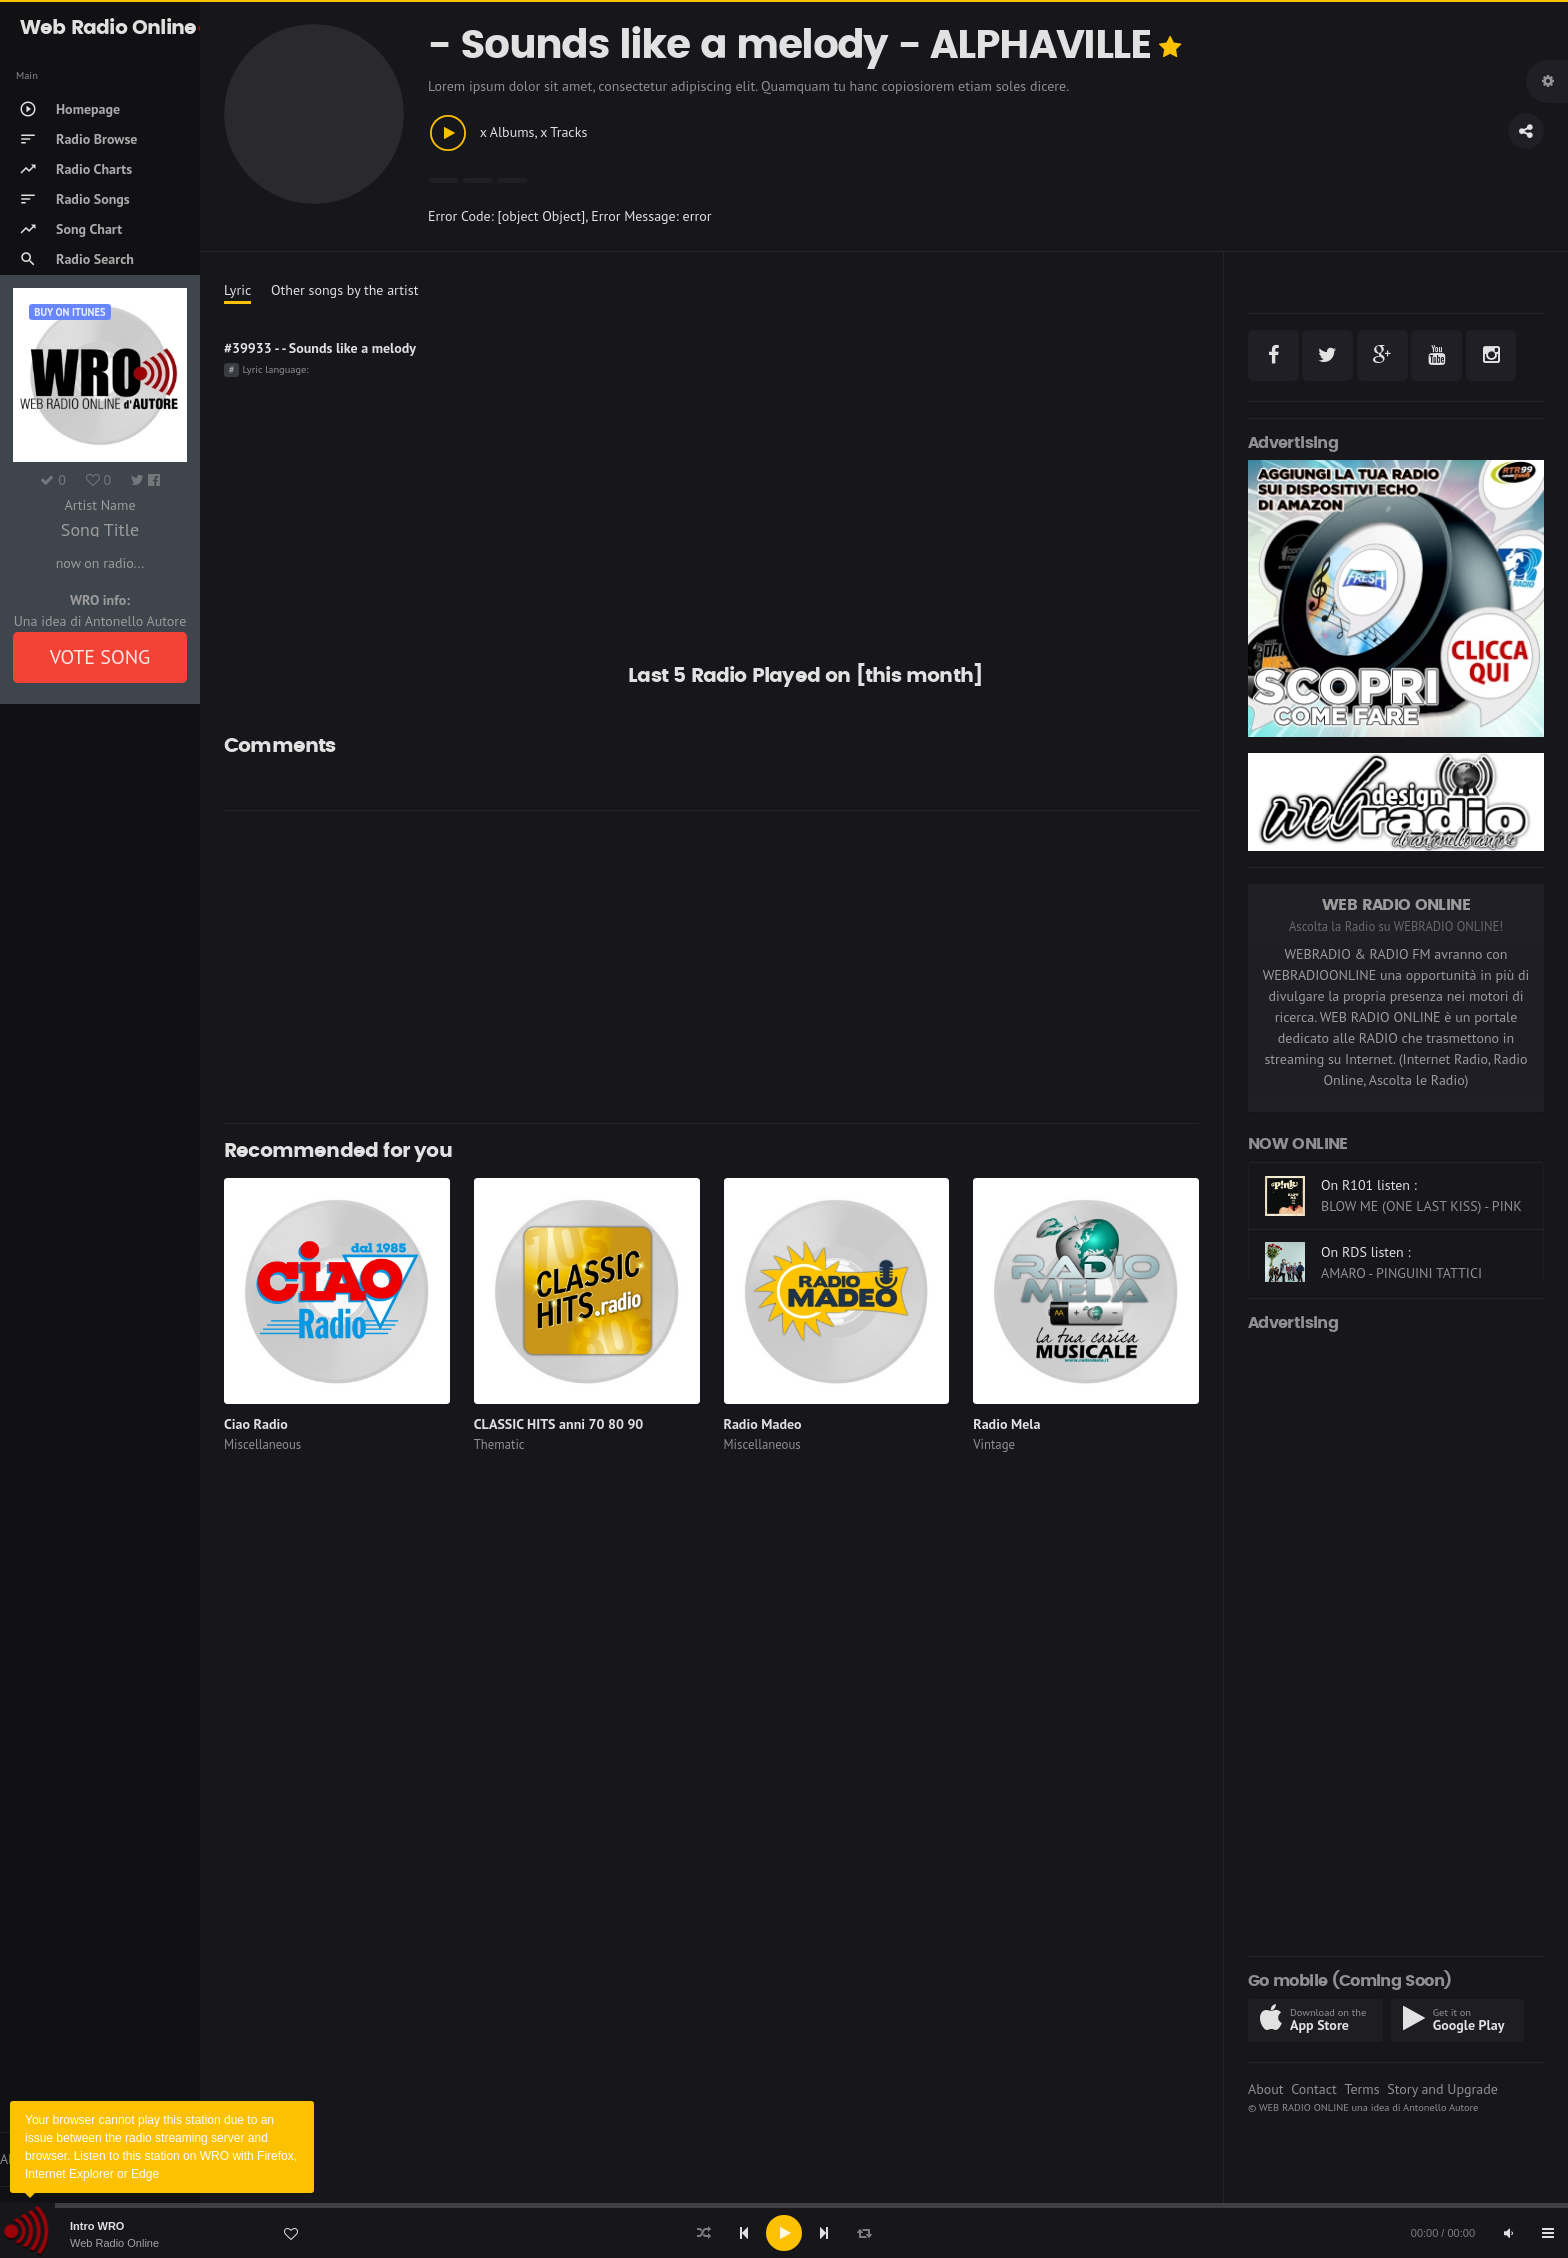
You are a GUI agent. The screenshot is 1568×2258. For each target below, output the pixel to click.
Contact (1313, 2089)
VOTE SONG (100, 657)
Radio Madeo (763, 1424)
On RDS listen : (1366, 1252)
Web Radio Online (114, 2243)
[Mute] (1508, 2233)
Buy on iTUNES (69, 312)
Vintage (994, 1444)
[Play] (784, 2233)
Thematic (499, 1444)
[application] (784, 2233)
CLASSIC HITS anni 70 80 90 (559, 1424)
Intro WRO (97, 2226)
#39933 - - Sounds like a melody (320, 348)
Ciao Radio (256, 1424)
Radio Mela (1006, 1424)
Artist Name (99, 505)
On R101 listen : (1369, 1185)
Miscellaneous (262, 1444)
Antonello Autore (1440, 2107)
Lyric (237, 290)
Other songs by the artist (344, 290)
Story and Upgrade (1442, 2089)
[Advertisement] (711, 967)
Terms (1361, 2089)
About (1266, 2089)
